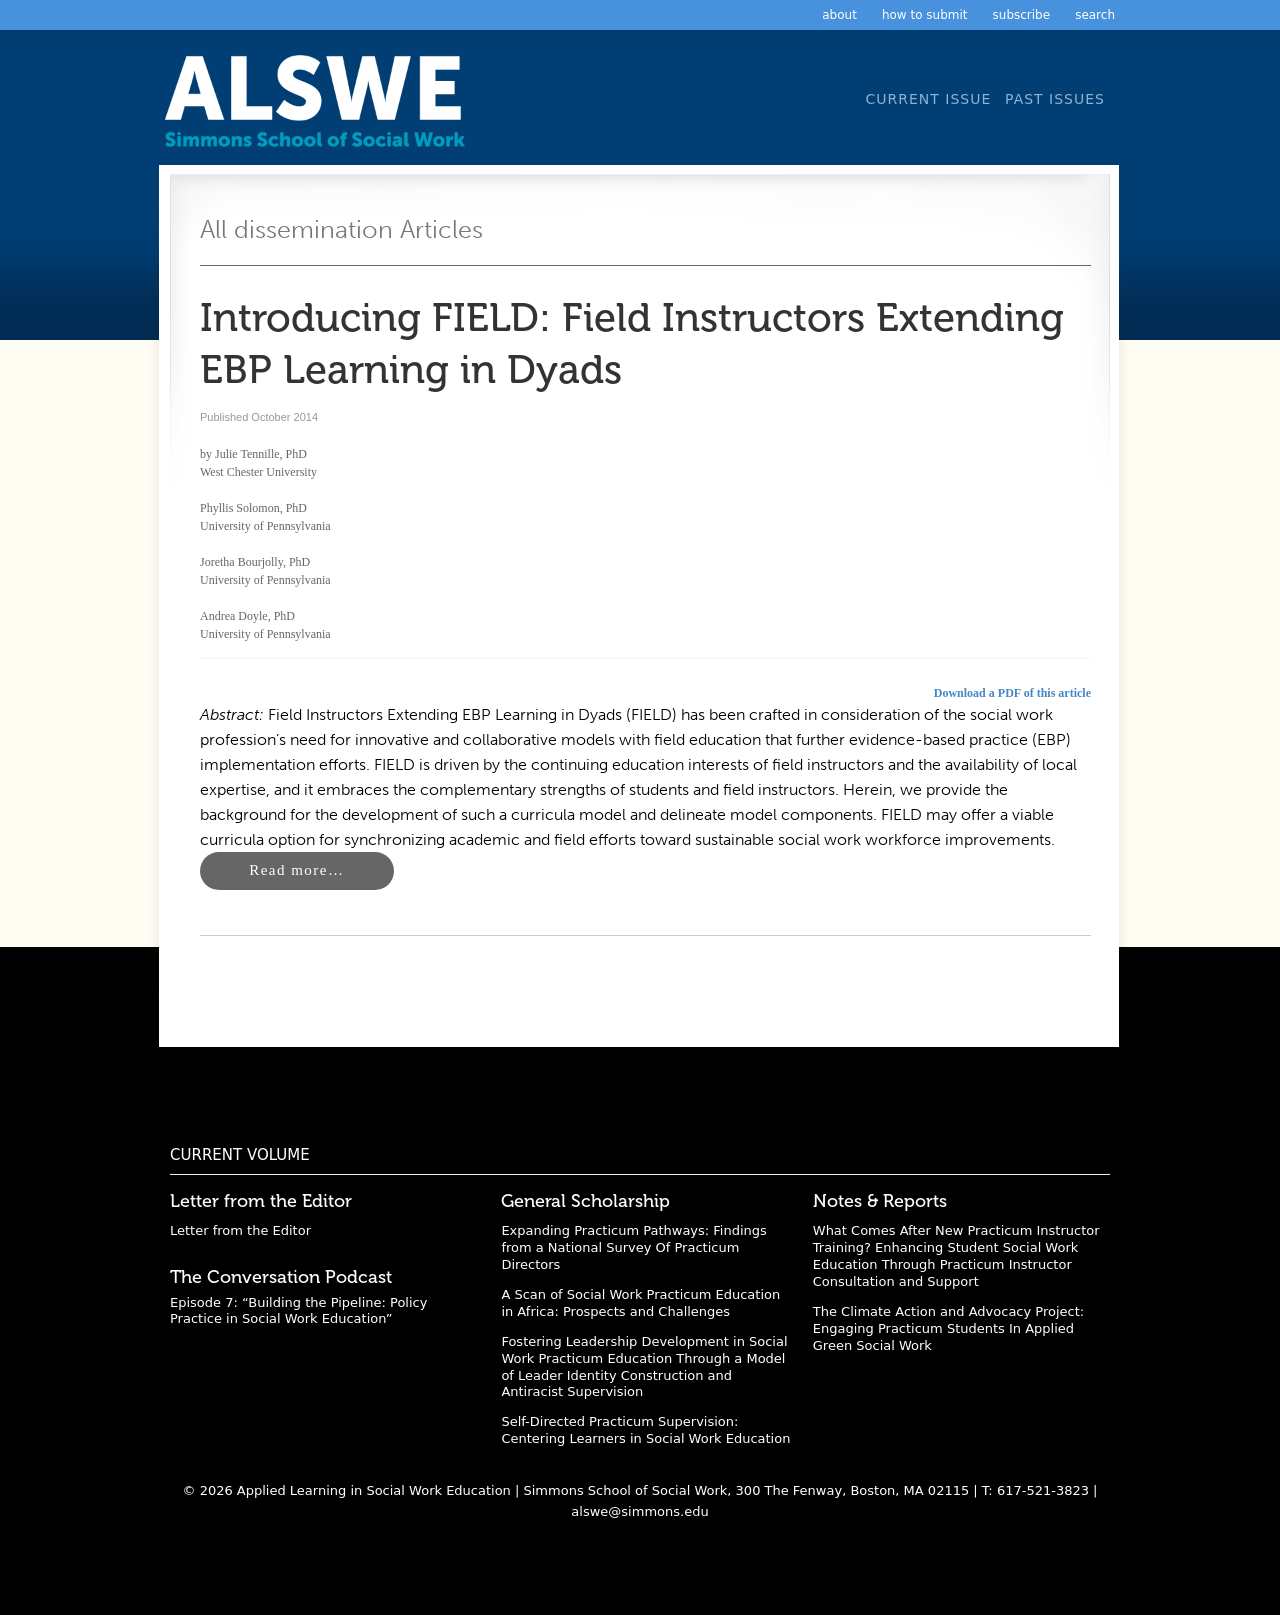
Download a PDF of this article (1012, 693)
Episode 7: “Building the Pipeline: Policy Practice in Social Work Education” (298, 1311)
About (839, 15)
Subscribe (1022, 15)
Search (1095, 15)
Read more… (296, 870)
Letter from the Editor (240, 1230)
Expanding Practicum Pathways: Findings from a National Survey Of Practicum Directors (633, 1247)
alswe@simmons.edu (639, 1511)
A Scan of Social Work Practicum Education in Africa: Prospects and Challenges (640, 1303)
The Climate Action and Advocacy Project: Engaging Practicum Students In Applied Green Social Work (948, 1328)
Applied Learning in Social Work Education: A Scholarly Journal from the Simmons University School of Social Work (320, 107)
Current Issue (928, 99)
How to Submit (925, 15)
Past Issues (1055, 99)
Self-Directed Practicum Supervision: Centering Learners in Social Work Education (645, 1430)
